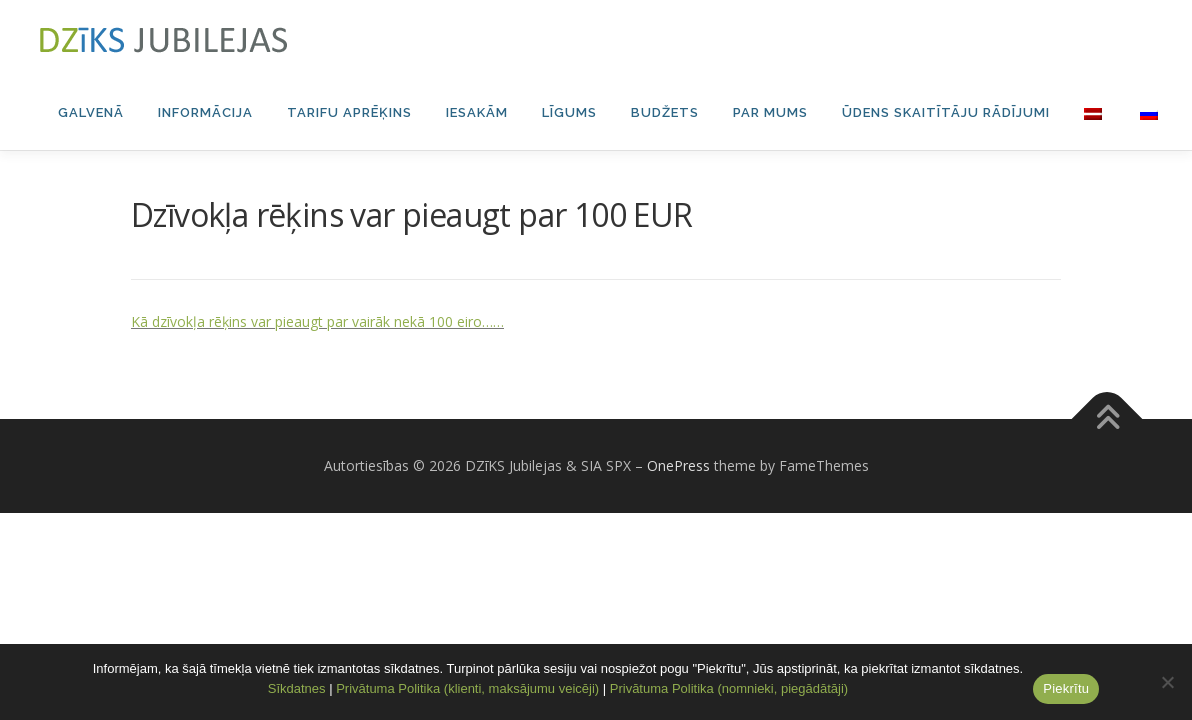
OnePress (678, 540)
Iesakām (477, 112)
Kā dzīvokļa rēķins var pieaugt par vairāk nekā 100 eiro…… (317, 396)
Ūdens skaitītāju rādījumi (946, 112)
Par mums (770, 112)
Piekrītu (1066, 688)
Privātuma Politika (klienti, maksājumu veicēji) (467, 688)
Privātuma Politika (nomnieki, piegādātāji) (729, 688)
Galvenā (91, 112)
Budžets (665, 112)
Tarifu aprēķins (349, 112)
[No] (1167, 682)
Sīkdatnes (297, 688)
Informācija (205, 112)
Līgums (569, 112)
